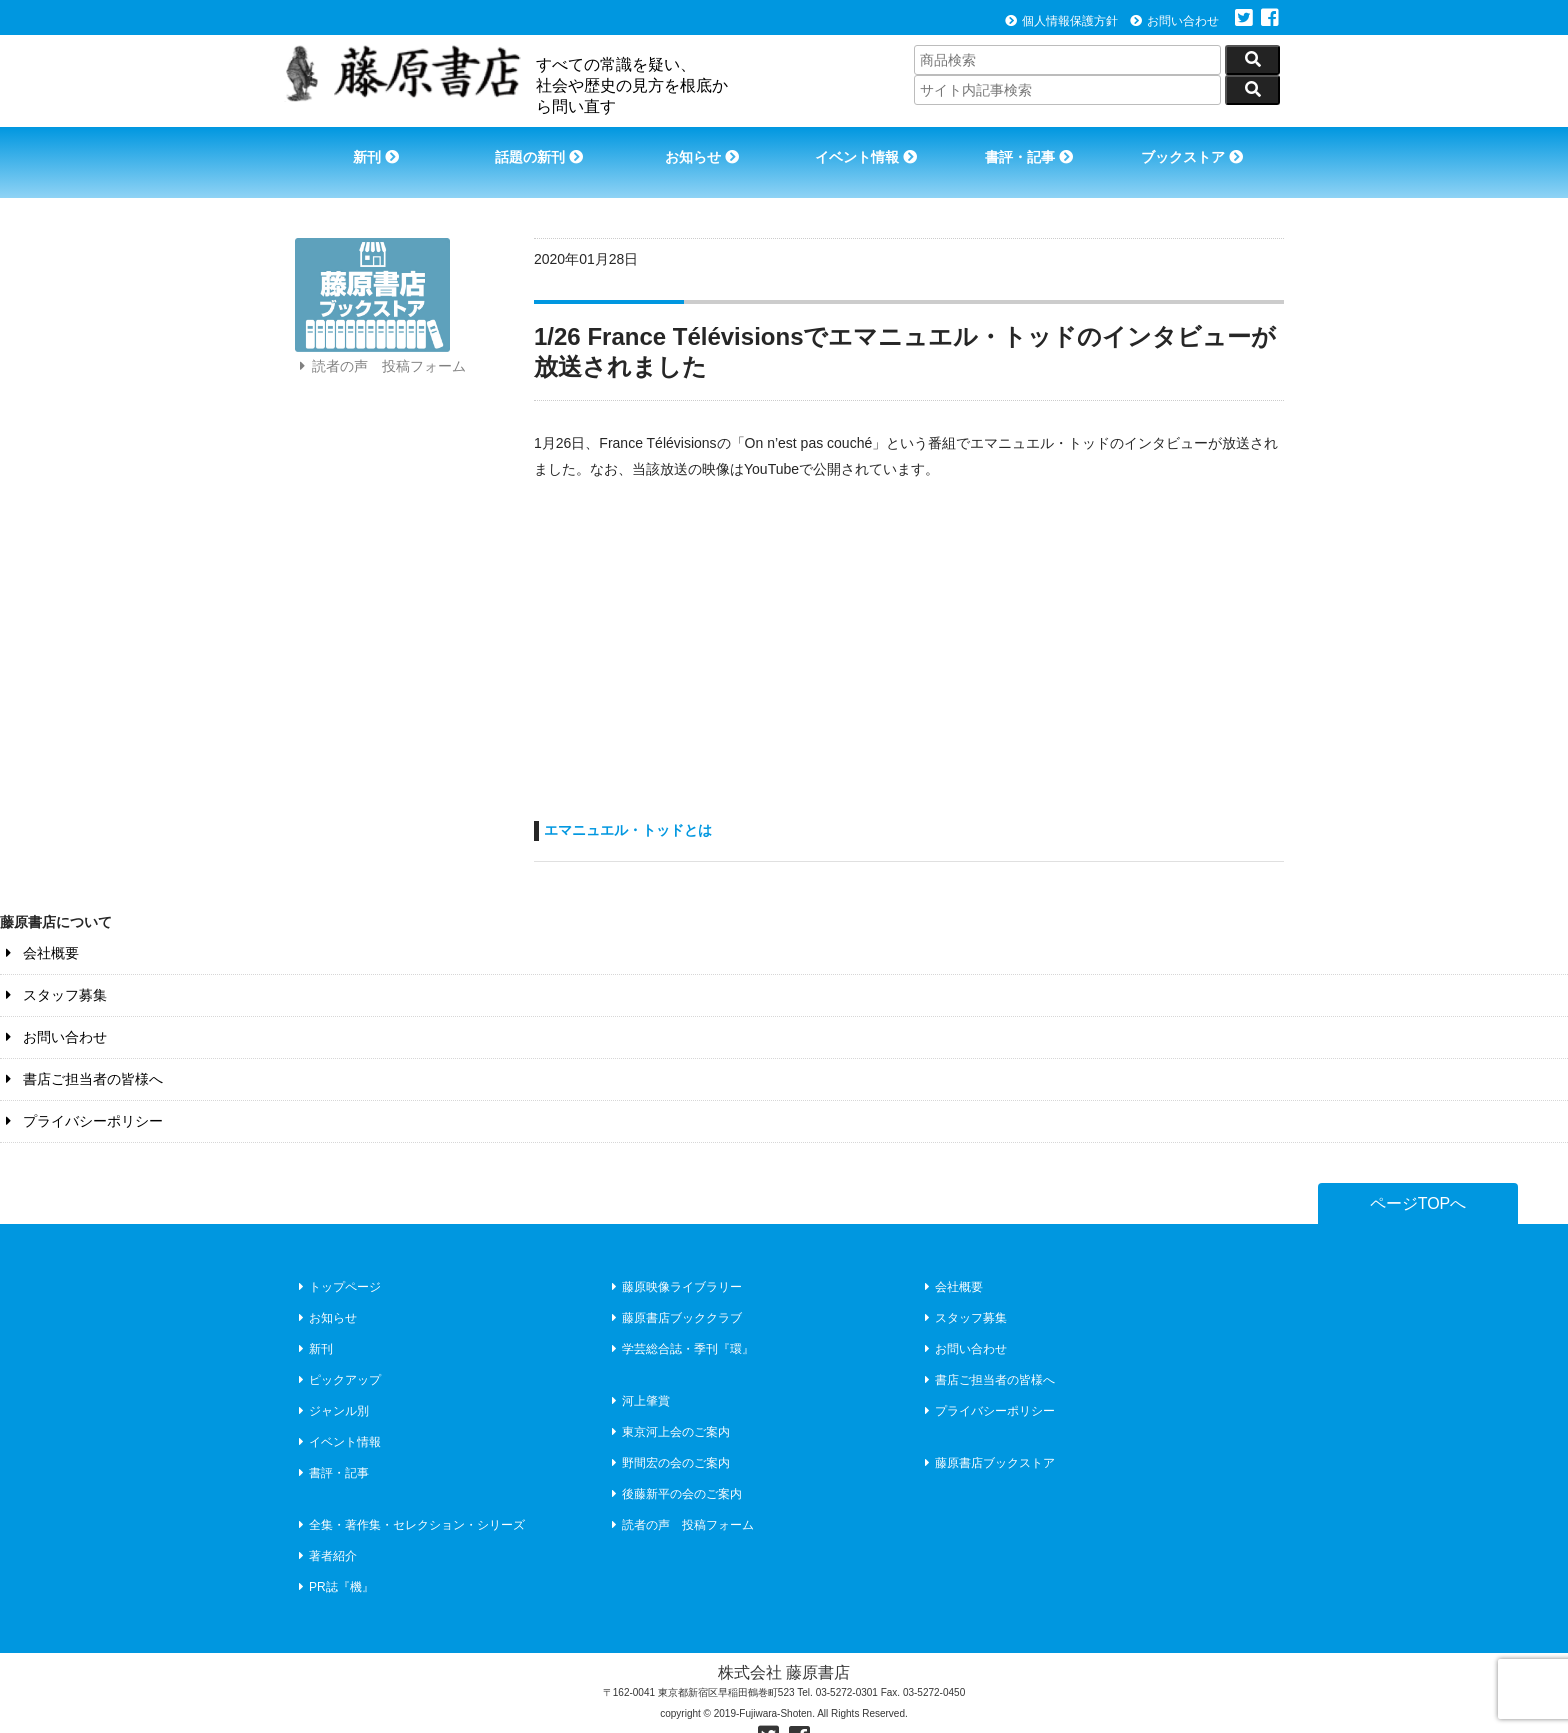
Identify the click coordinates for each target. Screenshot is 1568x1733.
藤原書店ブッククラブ (674, 1289)
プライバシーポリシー (81, 1092)
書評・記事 (1034, 148)
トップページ (337, 1258)
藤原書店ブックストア (987, 1434)
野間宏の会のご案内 (668, 1434)
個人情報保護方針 (1061, 21)
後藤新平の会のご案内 (674, 1465)
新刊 (367, 148)
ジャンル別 (331, 1382)
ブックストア (1200, 148)
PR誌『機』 (334, 1558)
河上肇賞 (638, 1372)
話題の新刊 (534, 148)
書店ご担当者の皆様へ (81, 1050)
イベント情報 (867, 148)
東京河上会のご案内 (668, 1403)
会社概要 (39, 924)
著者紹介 (325, 1527)
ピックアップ (337, 1351)
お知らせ (700, 148)
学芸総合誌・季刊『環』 (680, 1320)
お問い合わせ (1174, 21)
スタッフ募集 (53, 966)
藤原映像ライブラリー (674, 1258)
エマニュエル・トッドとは (628, 801)
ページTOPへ (1418, 1174)
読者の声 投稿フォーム (380, 358)
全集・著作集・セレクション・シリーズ (409, 1496)
